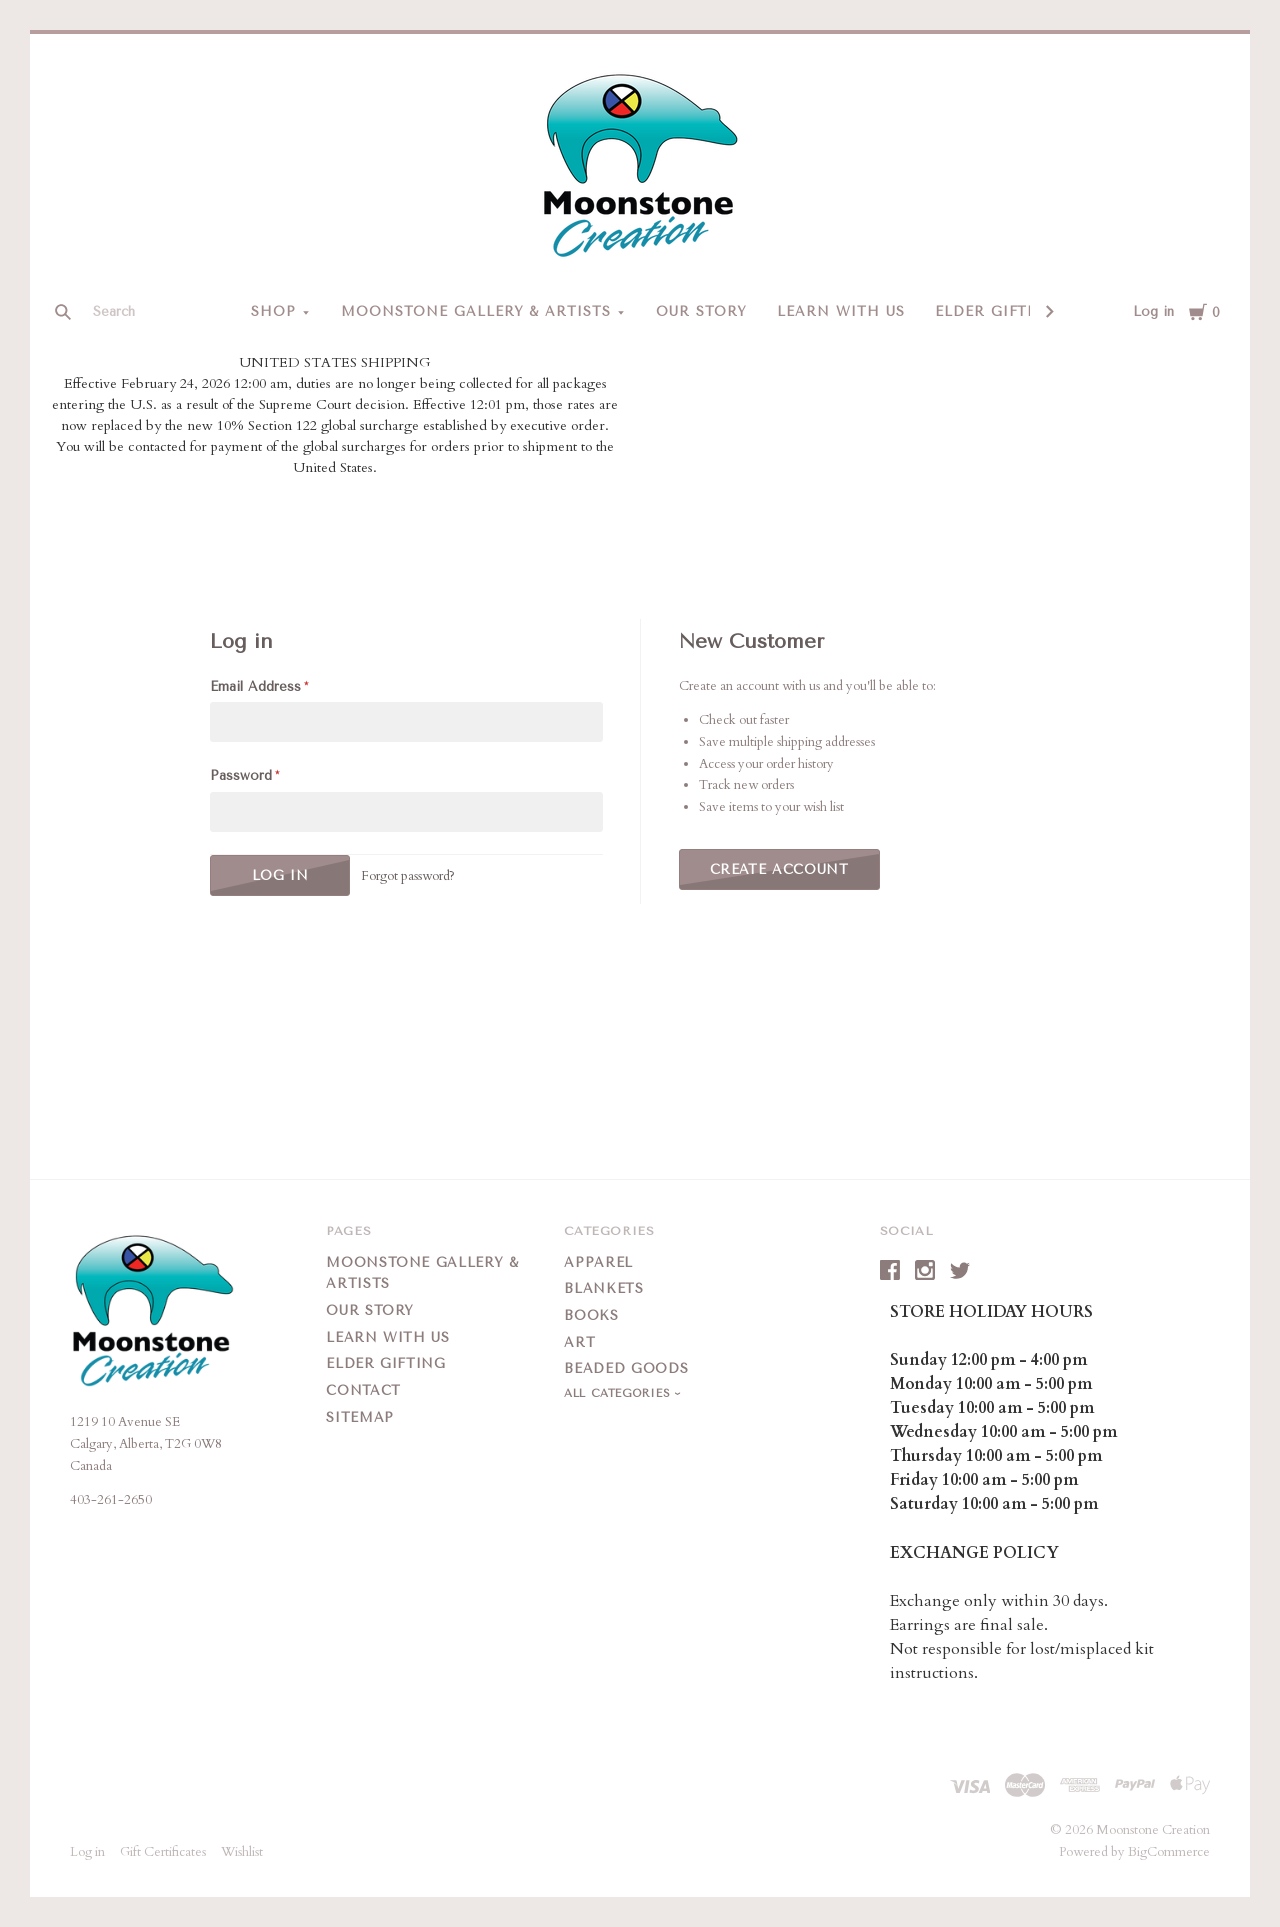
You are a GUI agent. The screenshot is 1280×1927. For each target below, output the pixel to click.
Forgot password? (408, 876)
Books (591, 1315)
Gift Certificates (163, 1852)
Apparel (598, 1262)
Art (579, 1342)
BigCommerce (1169, 1852)
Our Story (701, 311)
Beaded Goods (626, 1368)
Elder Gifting (997, 311)
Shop (273, 311)
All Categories (619, 1393)
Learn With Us (841, 311)
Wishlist (242, 1852)
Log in (1153, 311)
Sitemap (360, 1417)
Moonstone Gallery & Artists (476, 311)
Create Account (779, 869)
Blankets (603, 1288)
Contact (363, 1390)
